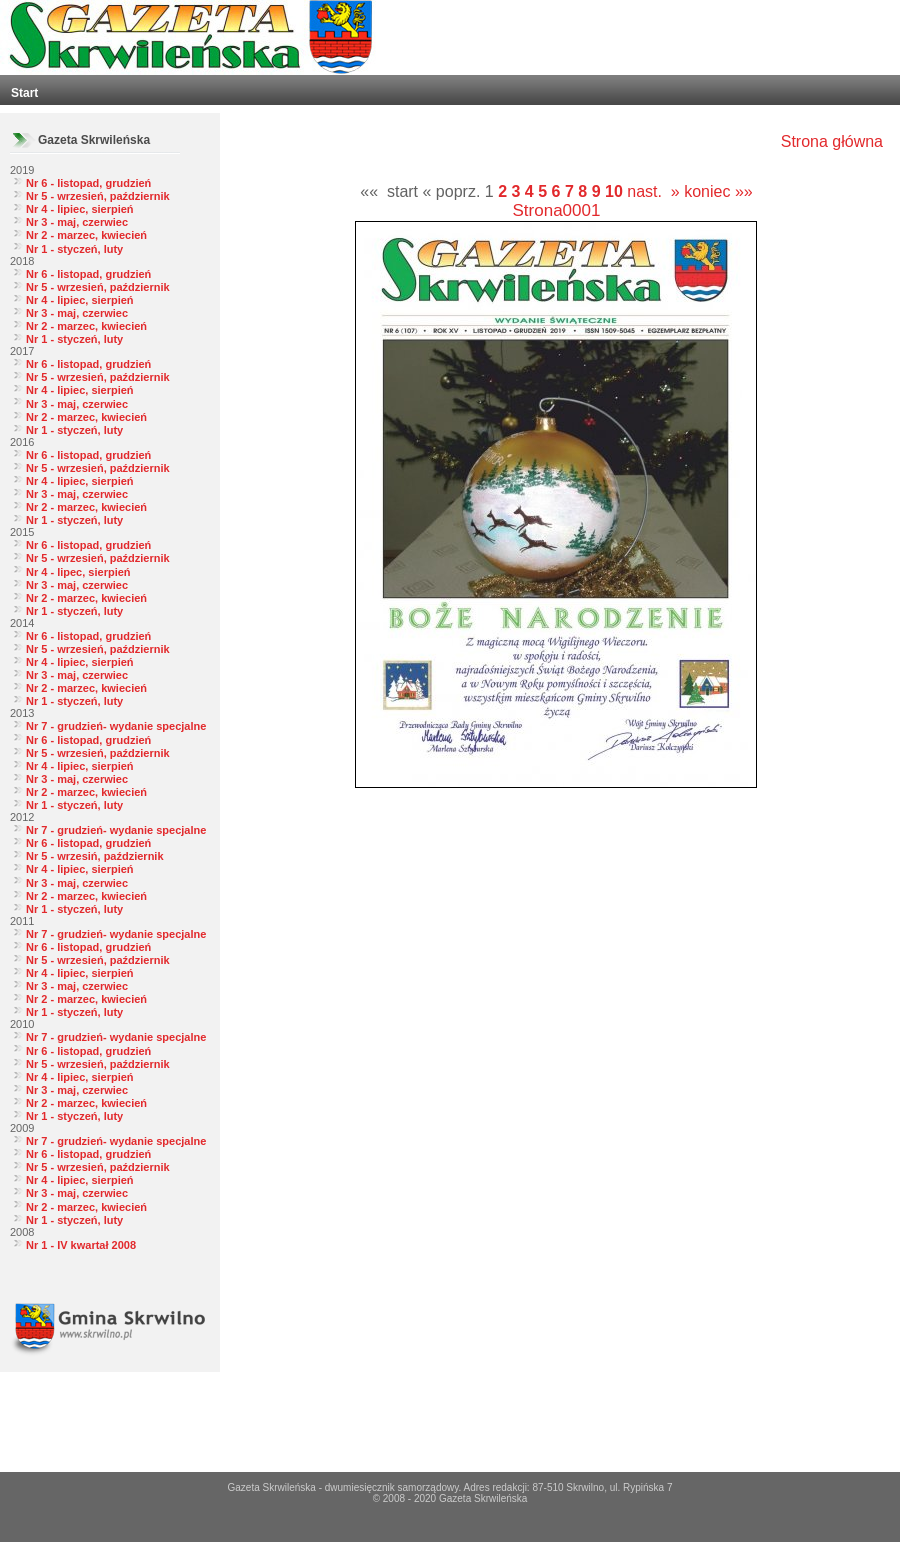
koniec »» (718, 191)
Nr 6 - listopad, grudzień (88, 183)
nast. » (653, 191)
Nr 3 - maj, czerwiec (77, 222)
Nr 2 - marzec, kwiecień (86, 235)
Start (24, 93)
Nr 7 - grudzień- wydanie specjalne (116, 726)
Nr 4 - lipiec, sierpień (80, 209)
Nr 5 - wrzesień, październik (98, 196)
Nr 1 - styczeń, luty (74, 249)
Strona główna (832, 141)
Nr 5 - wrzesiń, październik (95, 856)
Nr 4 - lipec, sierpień (78, 572)
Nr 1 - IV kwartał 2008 (81, 1245)
